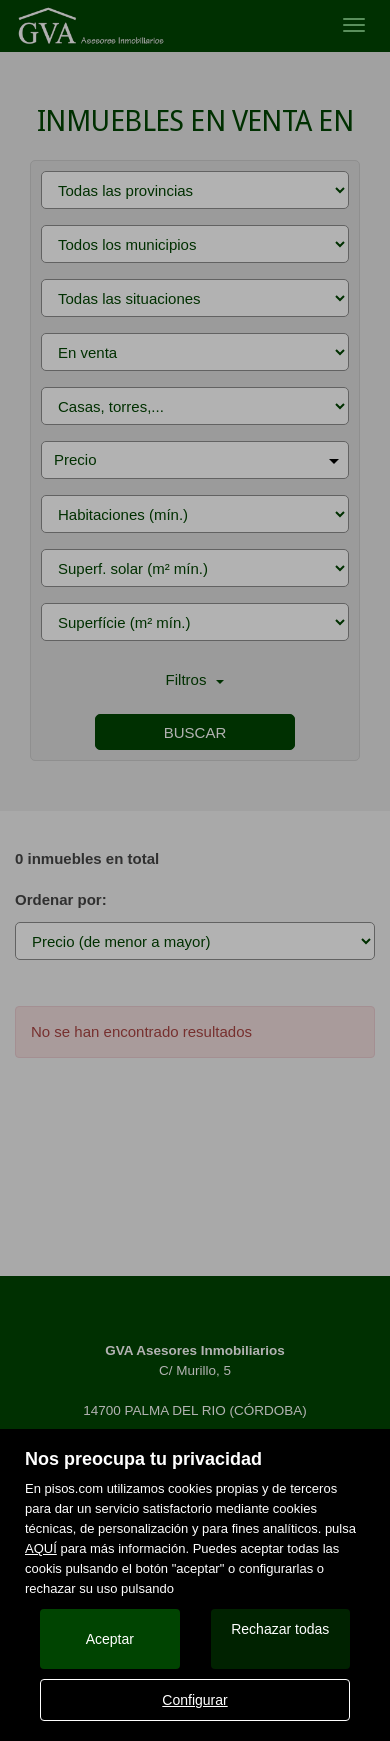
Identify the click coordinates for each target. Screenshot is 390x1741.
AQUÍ (41, 1548)
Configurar (194, 1700)
